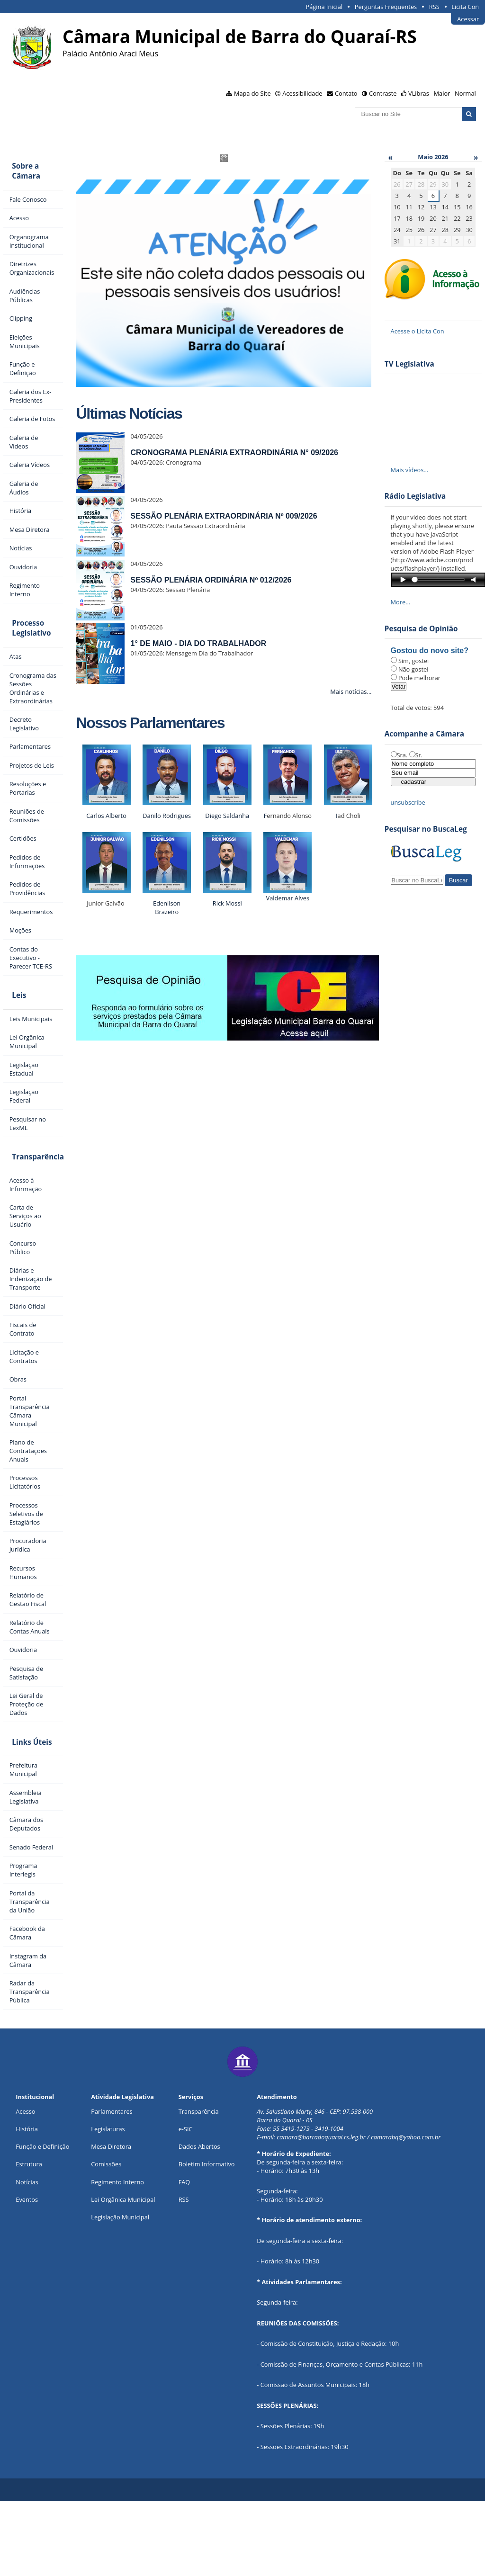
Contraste (382, 93)
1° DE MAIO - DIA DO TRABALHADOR (192, 643)
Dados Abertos (199, 2221)
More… (394, 602)
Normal (465, 93)
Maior (442, 93)
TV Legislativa (403, 364)
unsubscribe (401, 802)
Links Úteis (29, 1812)
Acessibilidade (302, 93)
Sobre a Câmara (23, 168)
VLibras (418, 93)
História (27, 2203)
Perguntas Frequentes (386, 6)
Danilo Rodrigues (160, 815)
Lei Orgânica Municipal (123, 2274)
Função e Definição (42, 2221)
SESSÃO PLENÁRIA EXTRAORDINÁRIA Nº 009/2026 (217, 516)
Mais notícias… (344, 691)
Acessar (468, 19)
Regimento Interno (117, 2256)
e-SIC (186, 2203)
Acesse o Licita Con (411, 331)
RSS (434, 6)
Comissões (106, 2239)
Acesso (25, 2185)
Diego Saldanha (221, 815)
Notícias (27, 2256)
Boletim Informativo (207, 2239)
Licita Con (465, 6)
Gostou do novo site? (423, 650)
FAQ (184, 2256)
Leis (16, 1037)
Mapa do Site (252, 93)
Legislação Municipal (120, 2291)
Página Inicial (324, 6)
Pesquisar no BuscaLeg (419, 829)
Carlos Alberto (100, 815)
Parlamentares (111, 2185)
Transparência (33, 1199)
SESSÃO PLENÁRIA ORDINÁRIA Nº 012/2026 (204, 580)
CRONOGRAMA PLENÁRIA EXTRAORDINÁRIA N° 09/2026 (228, 453)
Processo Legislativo (28, 660)
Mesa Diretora (111, 2221)
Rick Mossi (221, 903)
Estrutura (29, 2239)
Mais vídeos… (403, 470)
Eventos (27, 2274)
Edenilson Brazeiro (160, 907)
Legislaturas (108, 2203)
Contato (346, 93)
